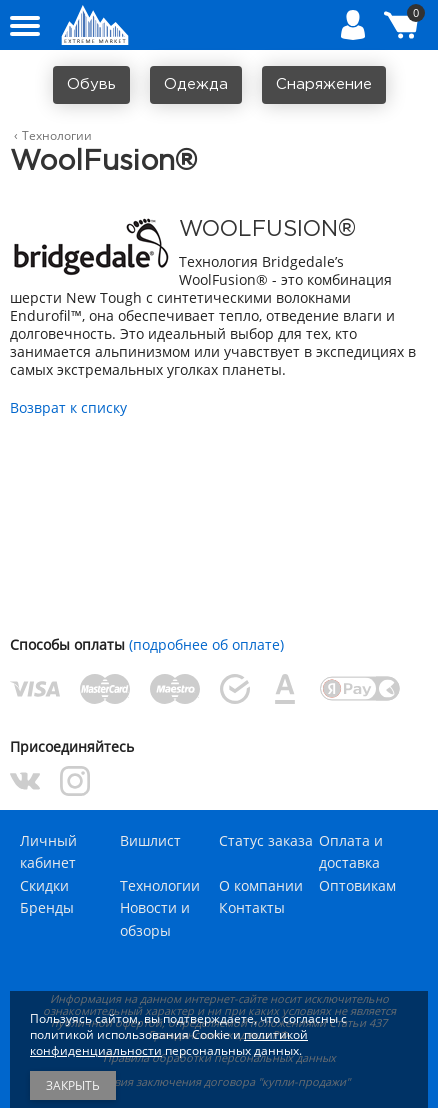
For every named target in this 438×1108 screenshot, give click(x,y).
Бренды (47, 907)
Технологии (160, 885)
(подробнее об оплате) (206, 644)
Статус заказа (266, 840)
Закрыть (73, 1085)
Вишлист (150, 840)
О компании (261, 885)
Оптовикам (357, 885)
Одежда (196, 84)
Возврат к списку (68, 407)
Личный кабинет (48, 851)
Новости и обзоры (155, 918)
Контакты (252, 907)
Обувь (91, 84)
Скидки (44, 885)
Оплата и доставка (351, 851)
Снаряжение (324, 84)
